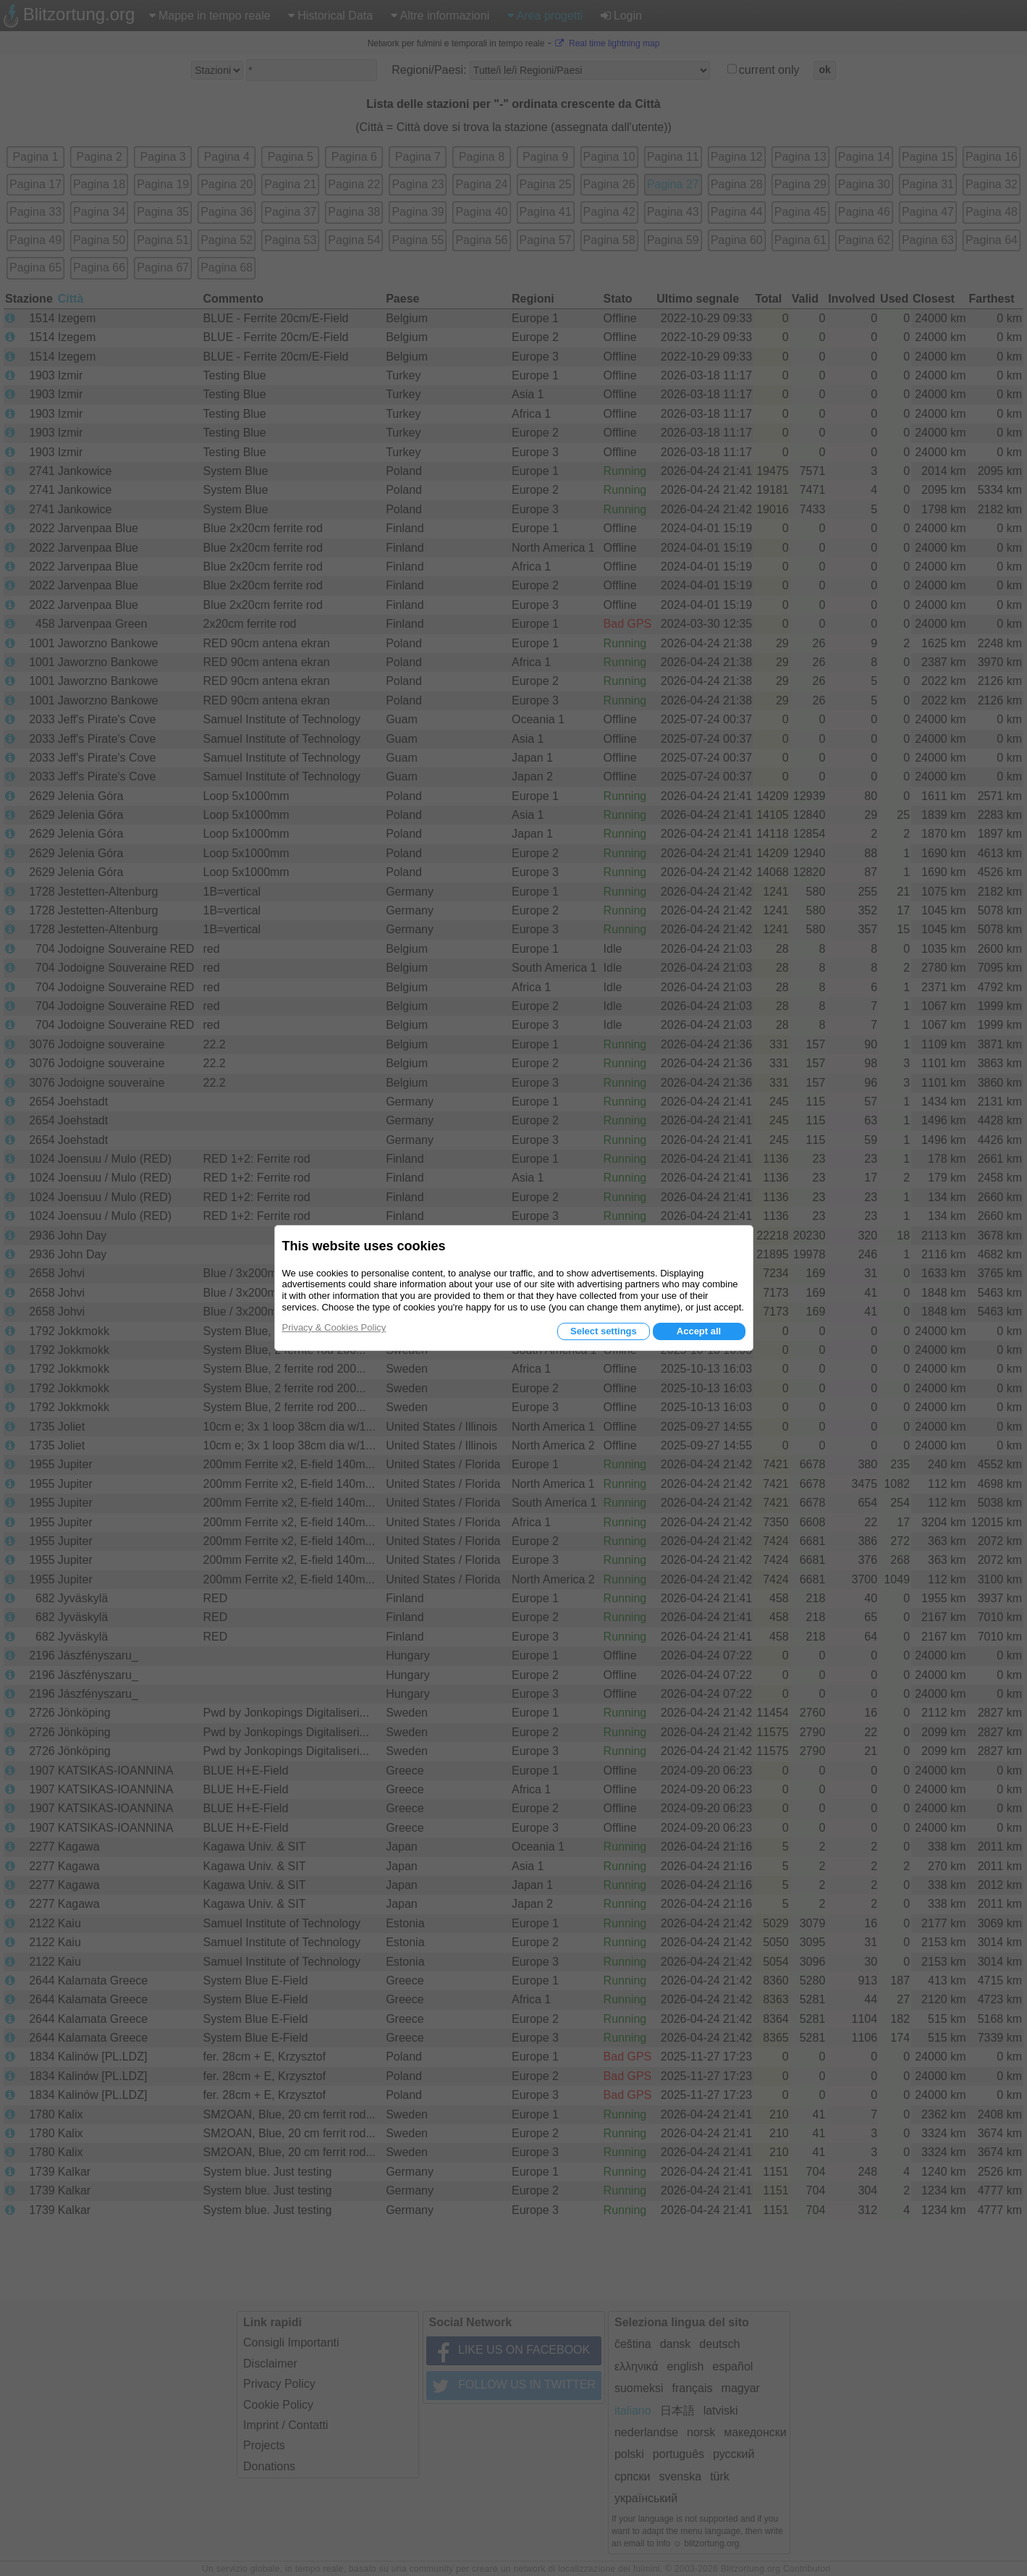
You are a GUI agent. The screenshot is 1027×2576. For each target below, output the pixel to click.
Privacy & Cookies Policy (334, 1327)
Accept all (699, 1331)
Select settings (603, 1331)
